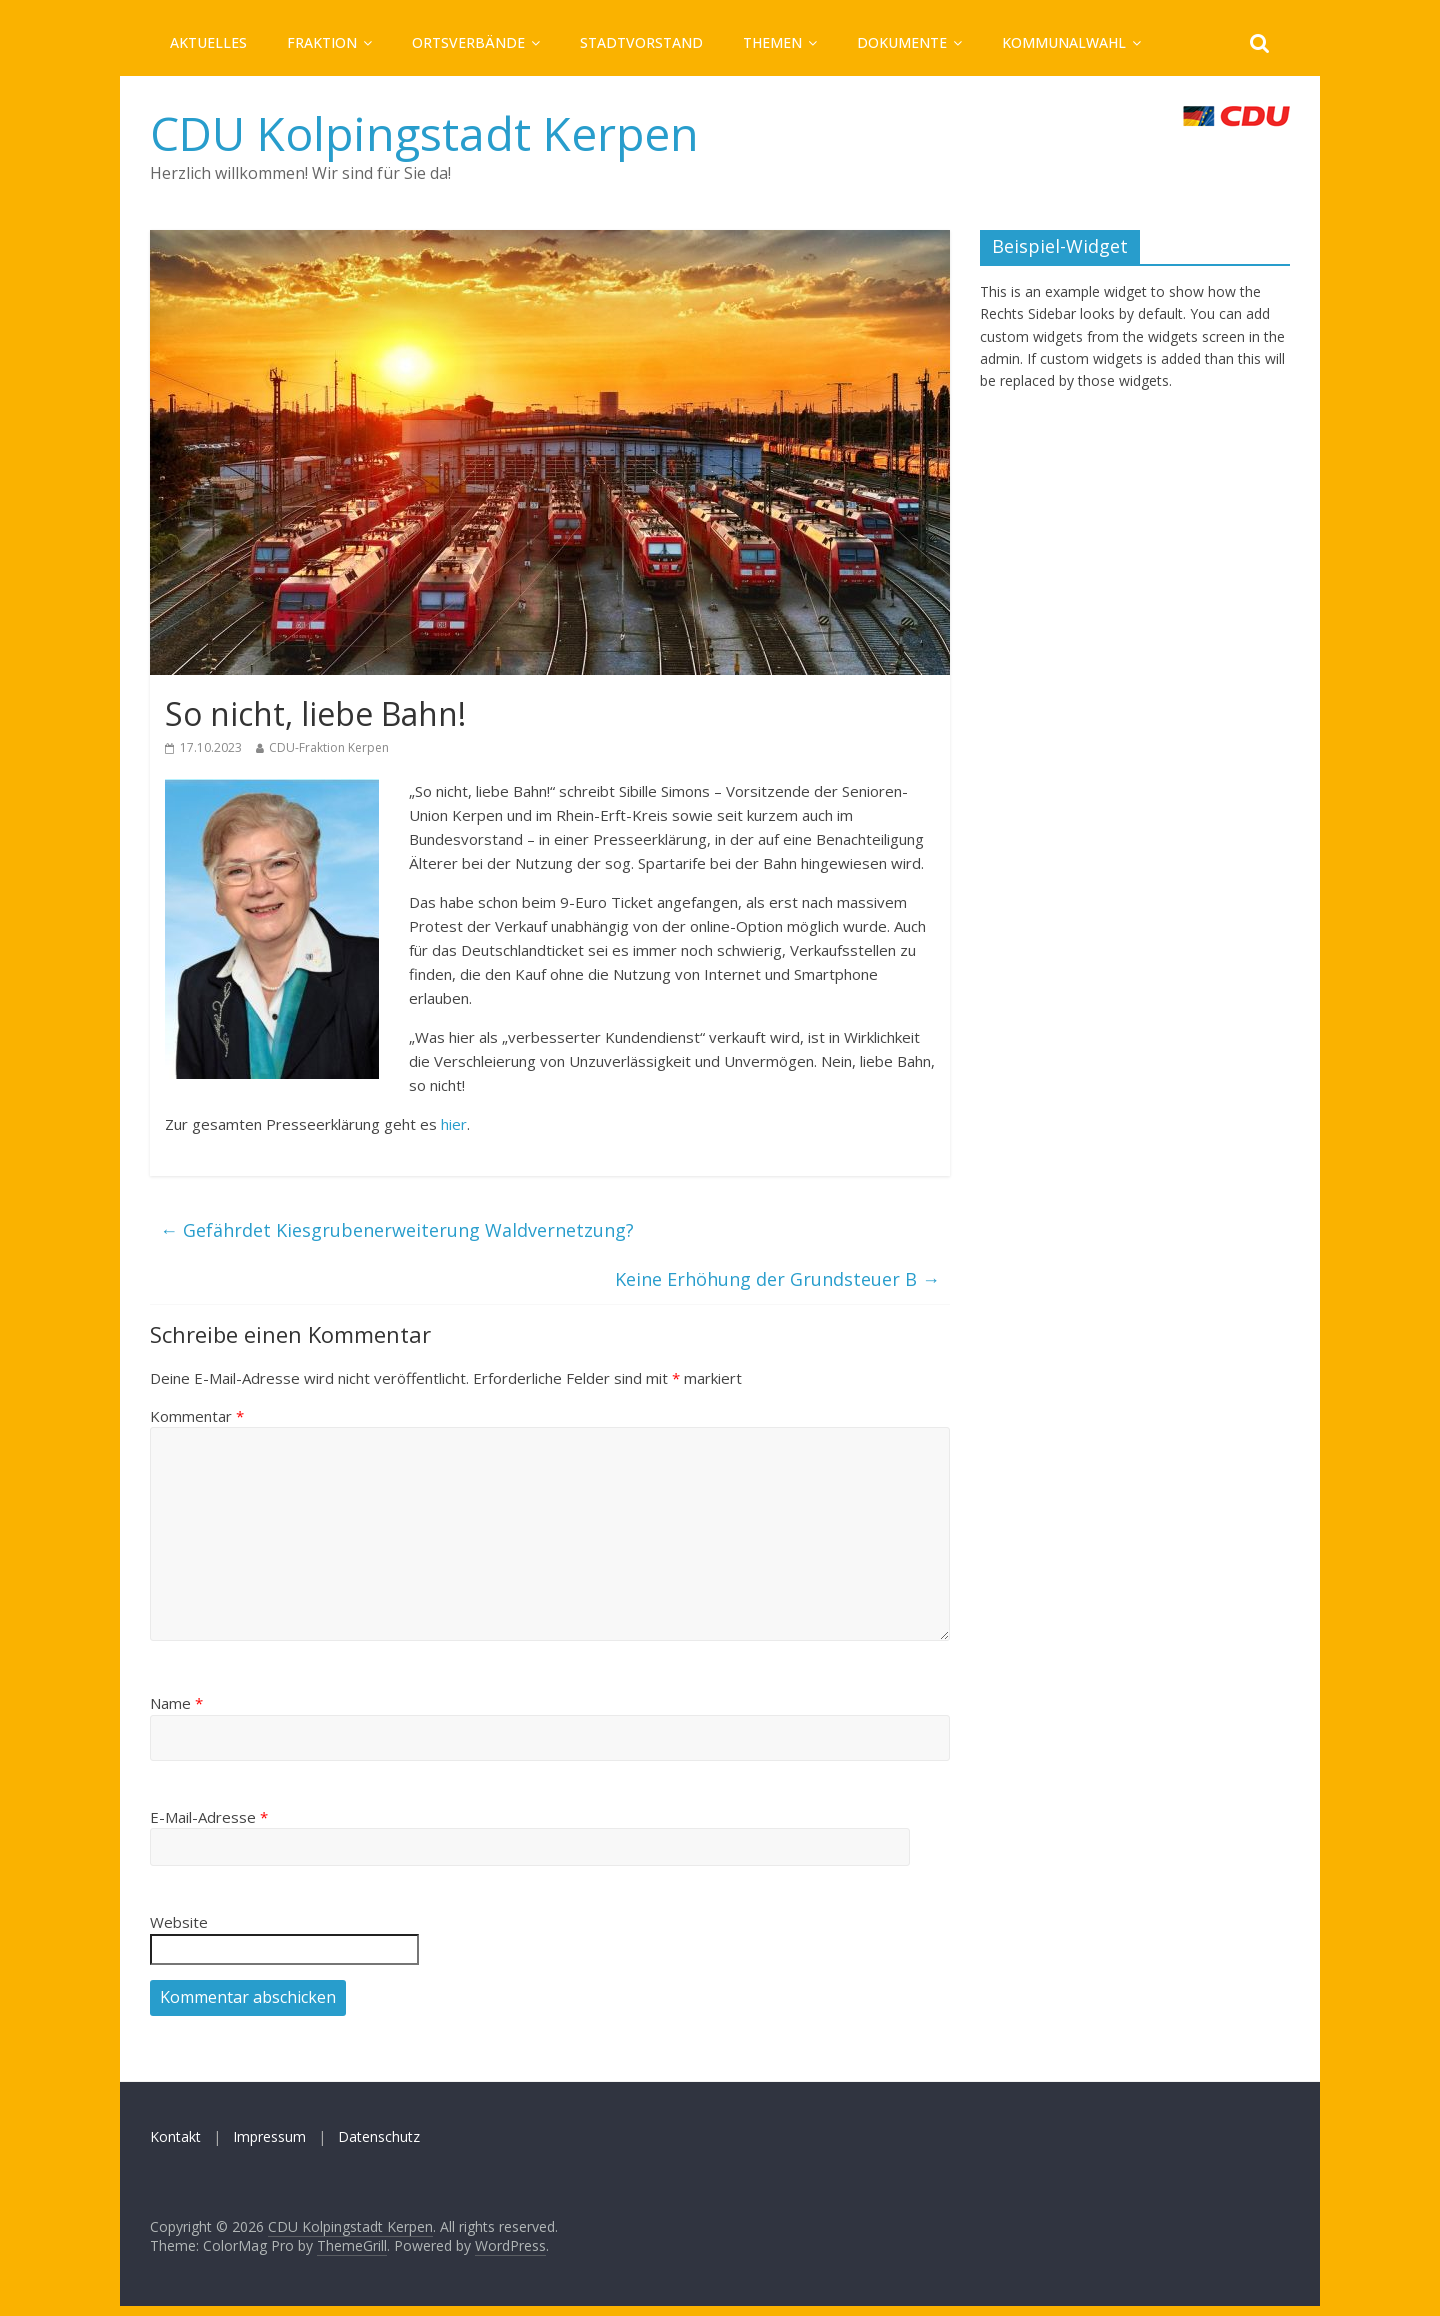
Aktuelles (208, 42)
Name (176, 1703)
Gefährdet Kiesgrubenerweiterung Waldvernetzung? (397, 1230)
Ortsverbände (468, 42)
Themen (772, 42)
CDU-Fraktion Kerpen (329, 747)
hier (454, 1124)
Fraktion (322, 42)
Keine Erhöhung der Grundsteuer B (777, 1279)
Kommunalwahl (1064, 42)
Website (179, 1922)
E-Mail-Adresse (209, 1817)
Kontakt (175, 2136)
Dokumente (902, 42)
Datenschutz (379, 2136)
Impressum (269, 2136)
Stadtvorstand (641, 42)
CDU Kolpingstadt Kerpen (424, 133)
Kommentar (197, 1416)
